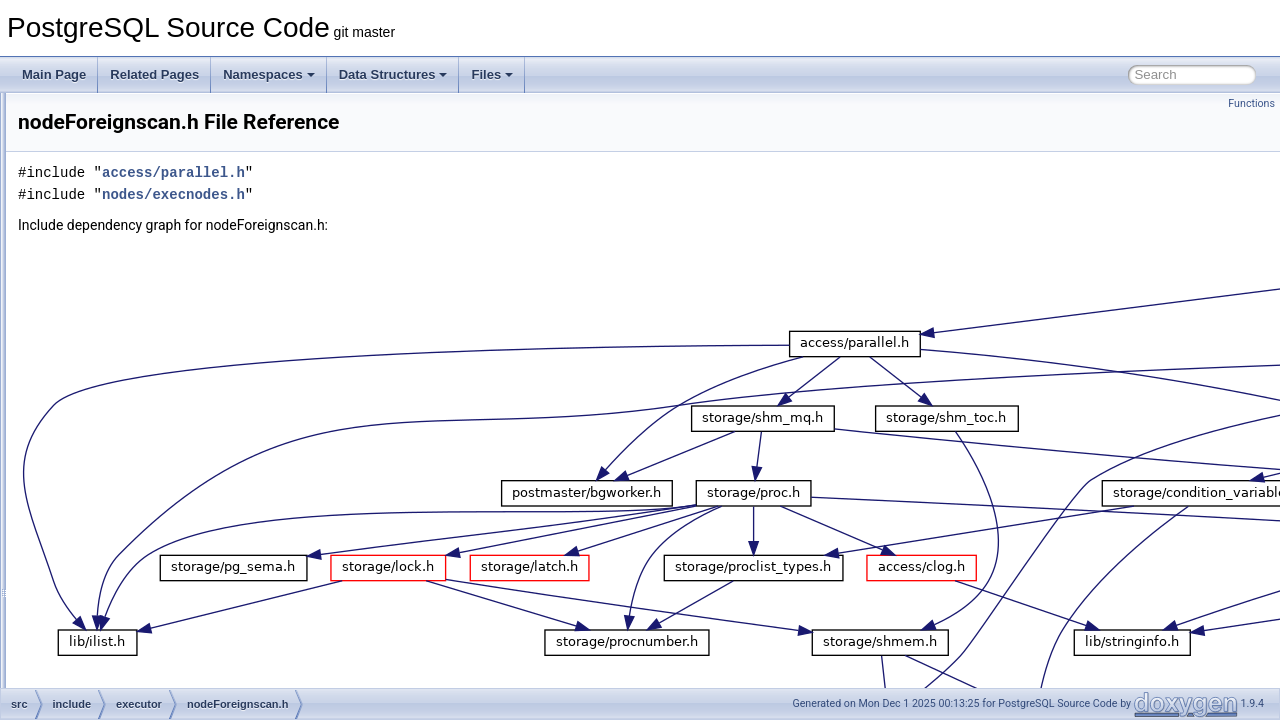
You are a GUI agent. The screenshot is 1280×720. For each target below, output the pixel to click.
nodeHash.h (146, 510)
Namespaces (269, 74)
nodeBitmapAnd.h (161, 268)
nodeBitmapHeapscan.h (178, 290)
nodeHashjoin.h (155, 532)
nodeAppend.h (153, 246)
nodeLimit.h (145, 620)
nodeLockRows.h (160, 642)
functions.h (143, 158)
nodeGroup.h (149, 488)
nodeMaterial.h (153, 664)
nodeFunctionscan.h (168, 422)
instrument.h (147, 202)
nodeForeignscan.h (165, 400)
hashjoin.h (141, 180)
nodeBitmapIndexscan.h (178, 312)
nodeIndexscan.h (159, 598)
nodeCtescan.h (154, 356)
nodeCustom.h (153, 378)
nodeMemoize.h (156, 686)
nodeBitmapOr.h (157, 334)
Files (492, 74)
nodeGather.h (150, 444)
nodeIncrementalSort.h (174, 554)
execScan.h (145, 114)
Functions (1251, 103)
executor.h (141, 136)
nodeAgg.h (143, 224)
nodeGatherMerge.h (167, 466)
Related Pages (154, 74)
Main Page (54, 74)
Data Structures (393, 74)
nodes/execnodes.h (423, 194)
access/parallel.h (423, 172)
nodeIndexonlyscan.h (170, 576)
